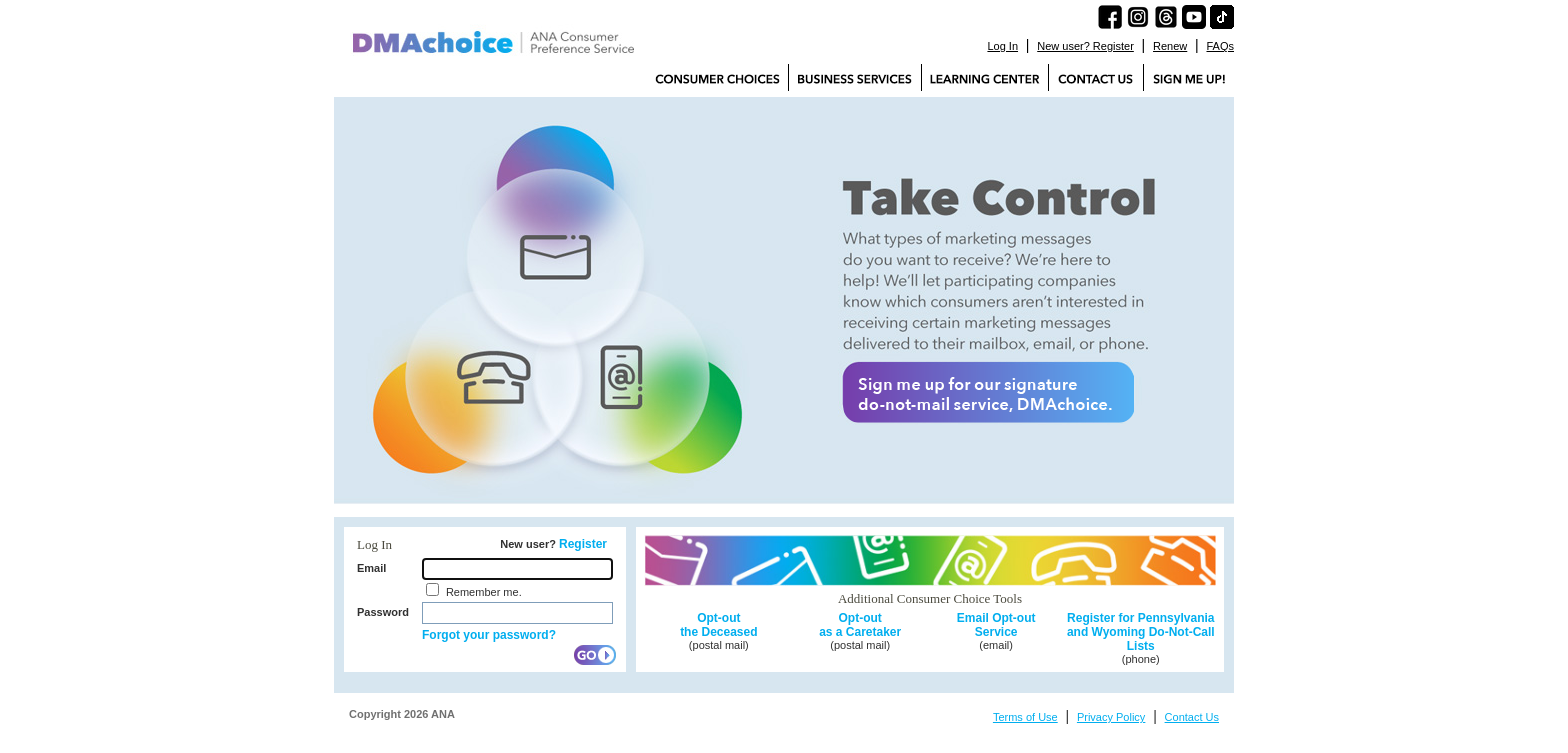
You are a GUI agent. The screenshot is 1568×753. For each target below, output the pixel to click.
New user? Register (1085, 46)
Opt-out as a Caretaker (860, 625)
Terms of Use (1025, 717)
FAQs (1220, 46)
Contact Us (1192, 717)
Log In (1002, 46)
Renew (1170, 46)
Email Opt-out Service (996, 625)
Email (371, 568)
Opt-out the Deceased (718, 625)
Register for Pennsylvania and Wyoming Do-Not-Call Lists (1141, 632)
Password (383, 612)
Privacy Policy (1111, 717)
